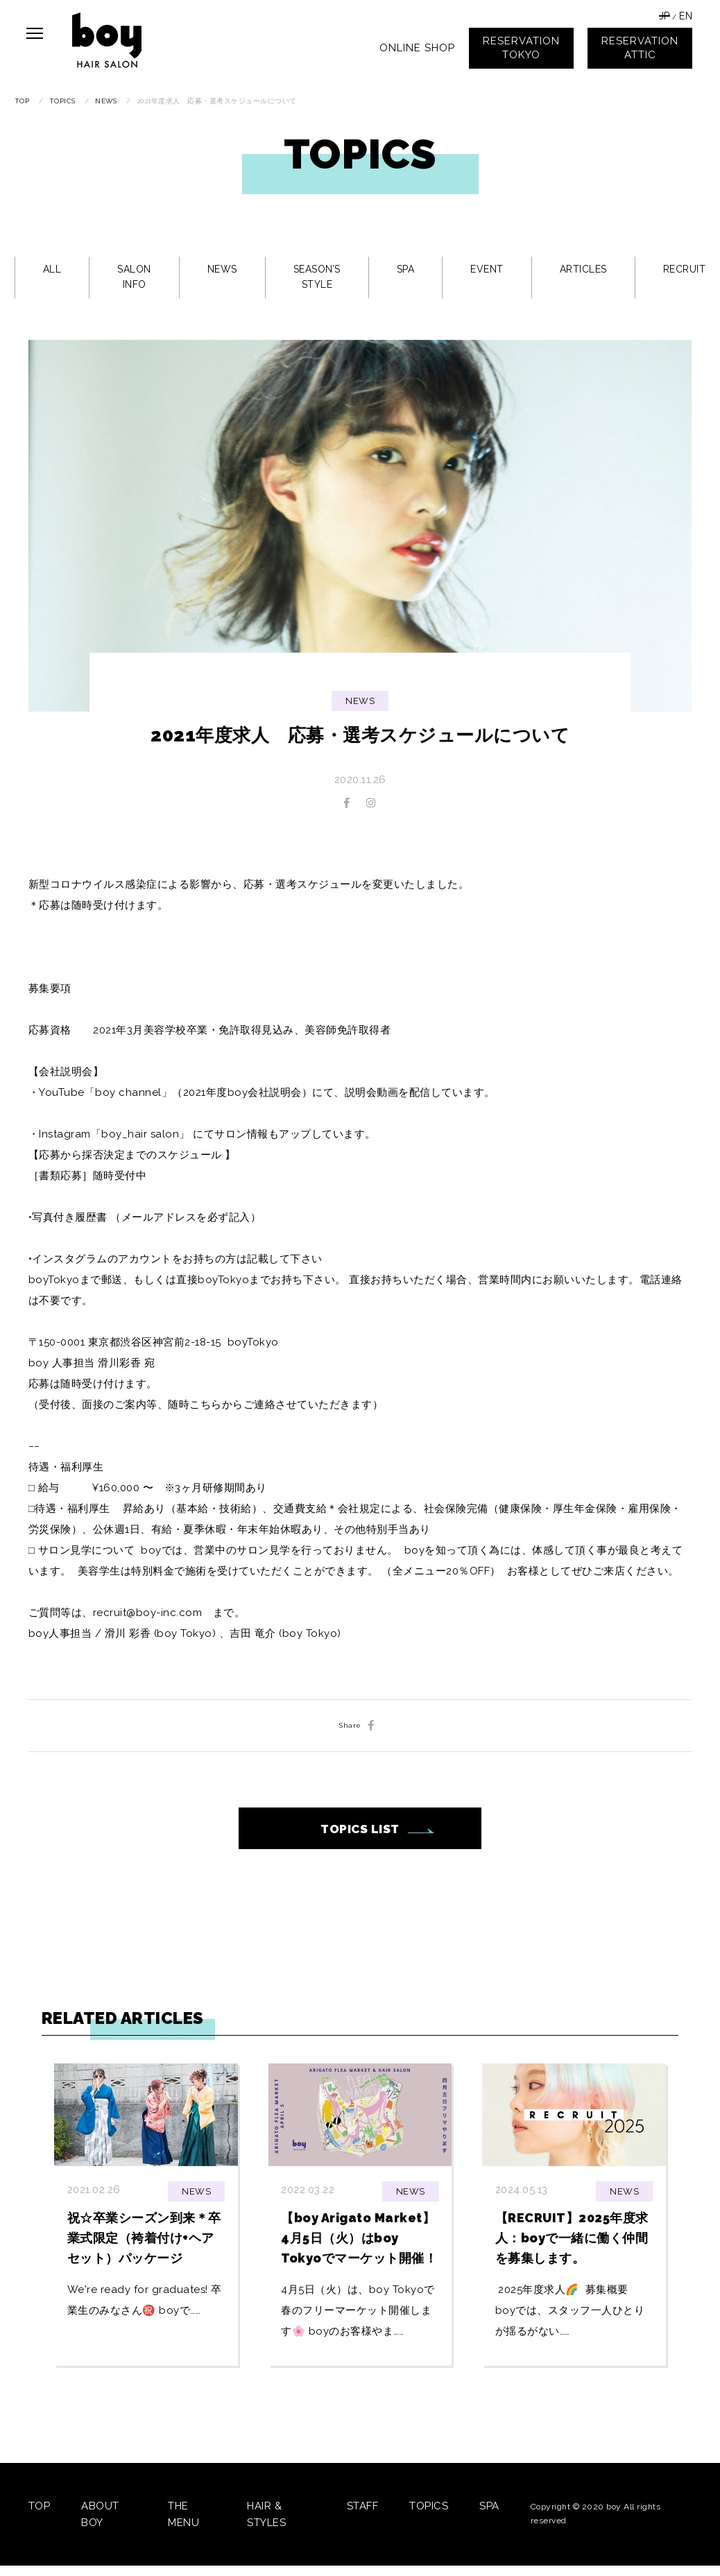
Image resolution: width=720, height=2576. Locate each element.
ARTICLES (583, 269)
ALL (52, 269)
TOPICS (428, 2506)
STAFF (363, 2506)
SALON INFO (134, 277)
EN (685, 16)
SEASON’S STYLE (317, 277)
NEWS (222, 269)
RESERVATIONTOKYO (521, 48)
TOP (39, 2506)
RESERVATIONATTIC (639, 48)
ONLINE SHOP (417, 48)
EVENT (487, 269)
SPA (406, 269)
